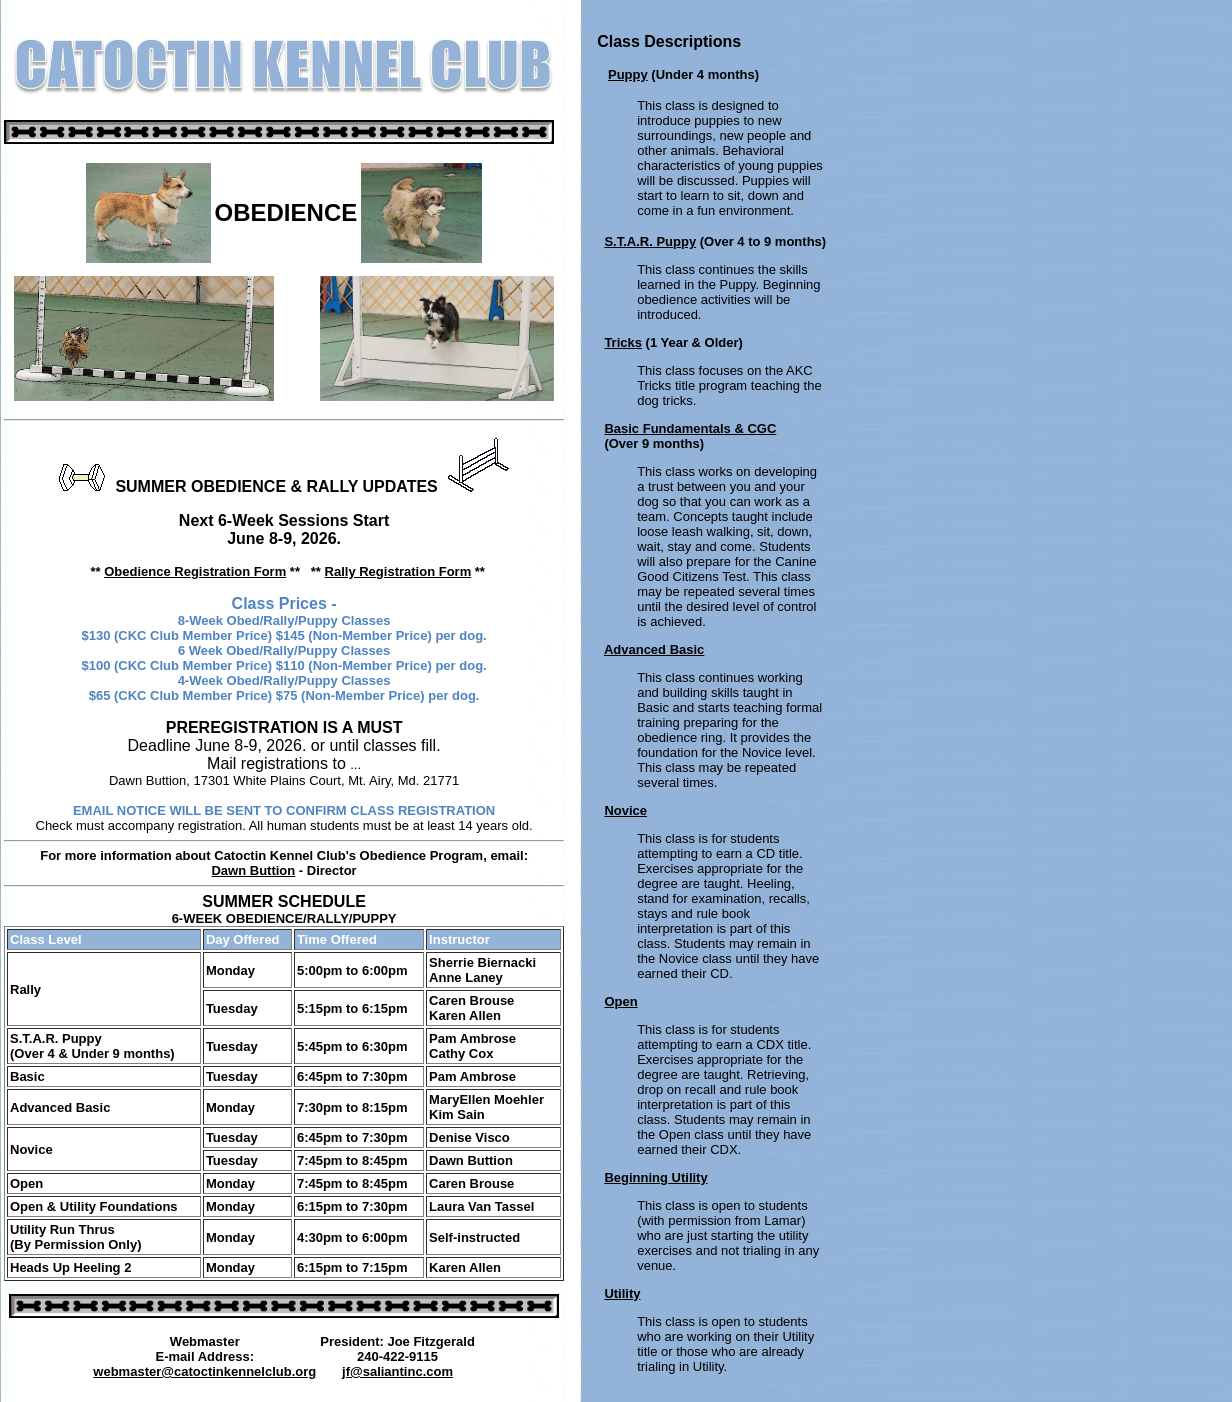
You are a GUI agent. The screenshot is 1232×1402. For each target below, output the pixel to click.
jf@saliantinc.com (397, 1371)
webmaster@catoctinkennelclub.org (204, 1371)
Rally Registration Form (398, 571)
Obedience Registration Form (195, 571)
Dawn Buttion (253, 870)
